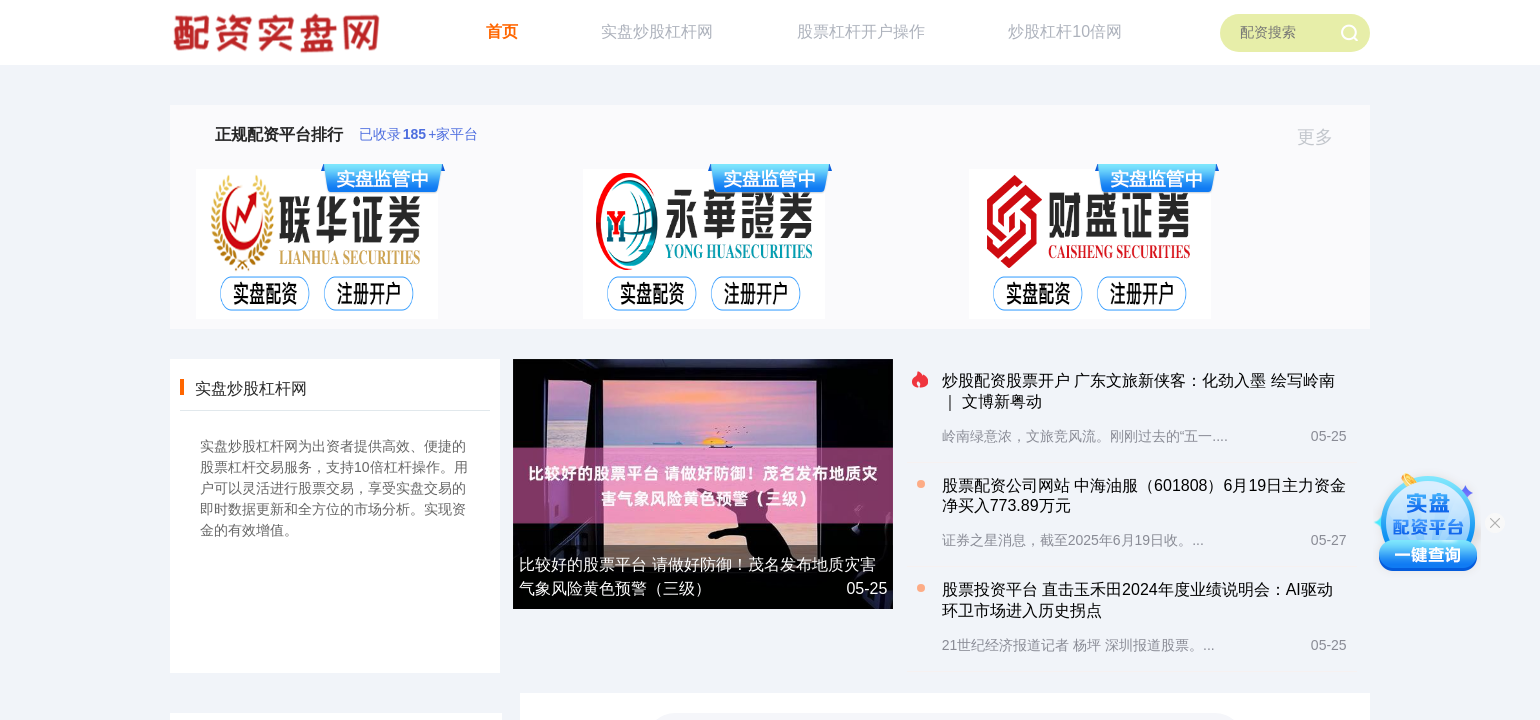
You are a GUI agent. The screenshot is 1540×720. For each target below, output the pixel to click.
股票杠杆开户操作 (861, 31)
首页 (502, 31)
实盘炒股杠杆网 (657, 31)
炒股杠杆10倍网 (1065, 31)
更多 (1323, 137)
